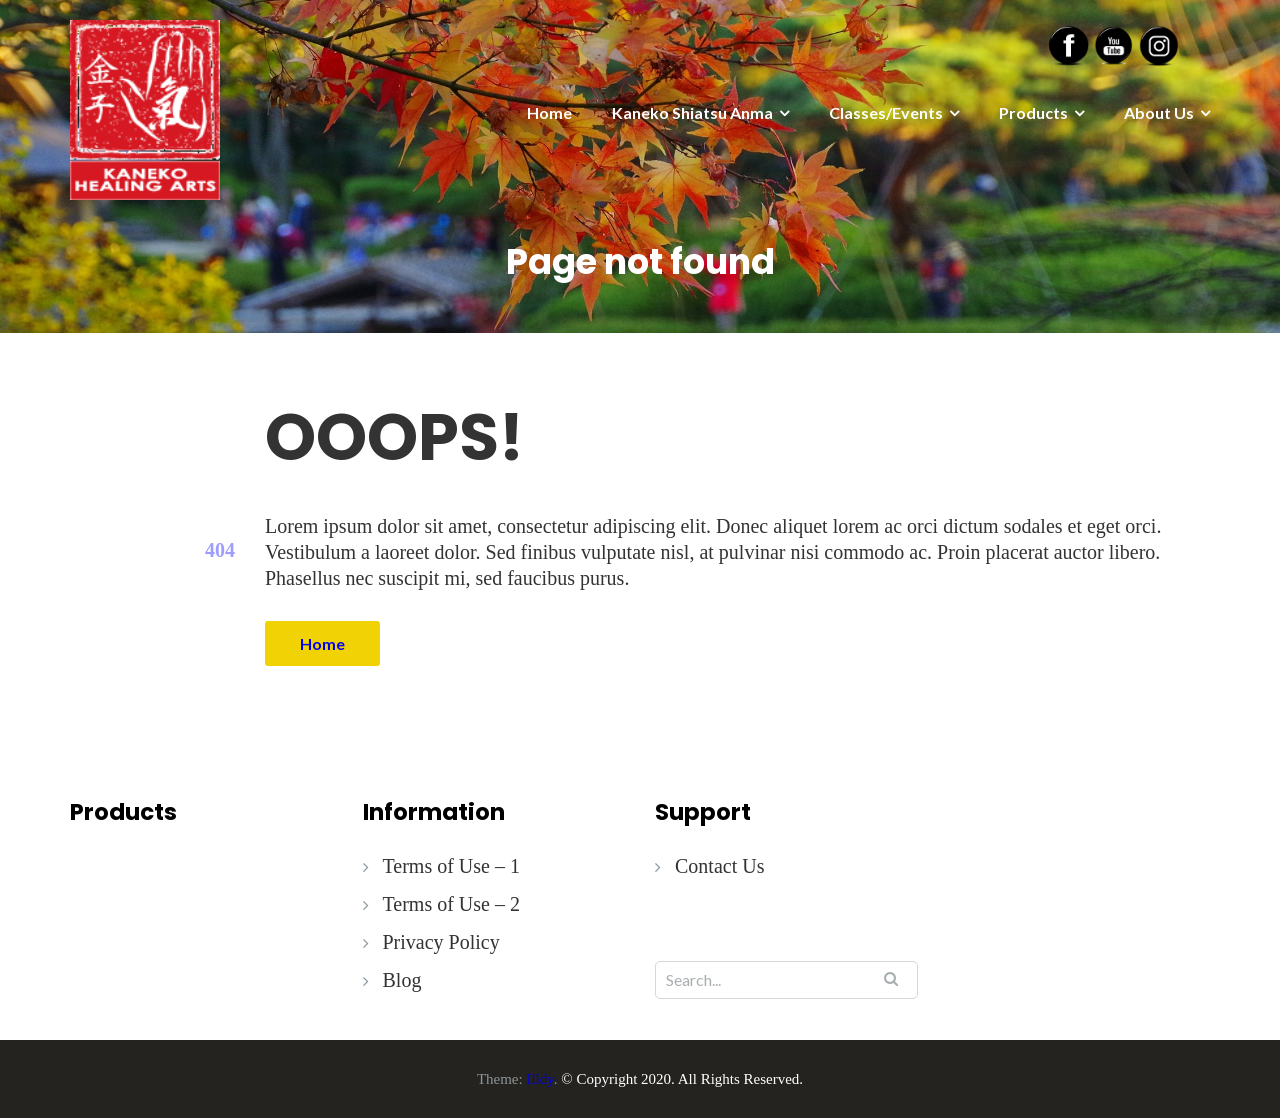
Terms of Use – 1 (451, 866)
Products (1033, 112)
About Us (1159, 112)
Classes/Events (886, 112)
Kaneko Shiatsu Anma (692, 112)
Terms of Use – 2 (451, 904)
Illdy (539, 1079)
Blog (402, 980)
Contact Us (719, 866)
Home (549, 112)
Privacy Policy (441, 942)
